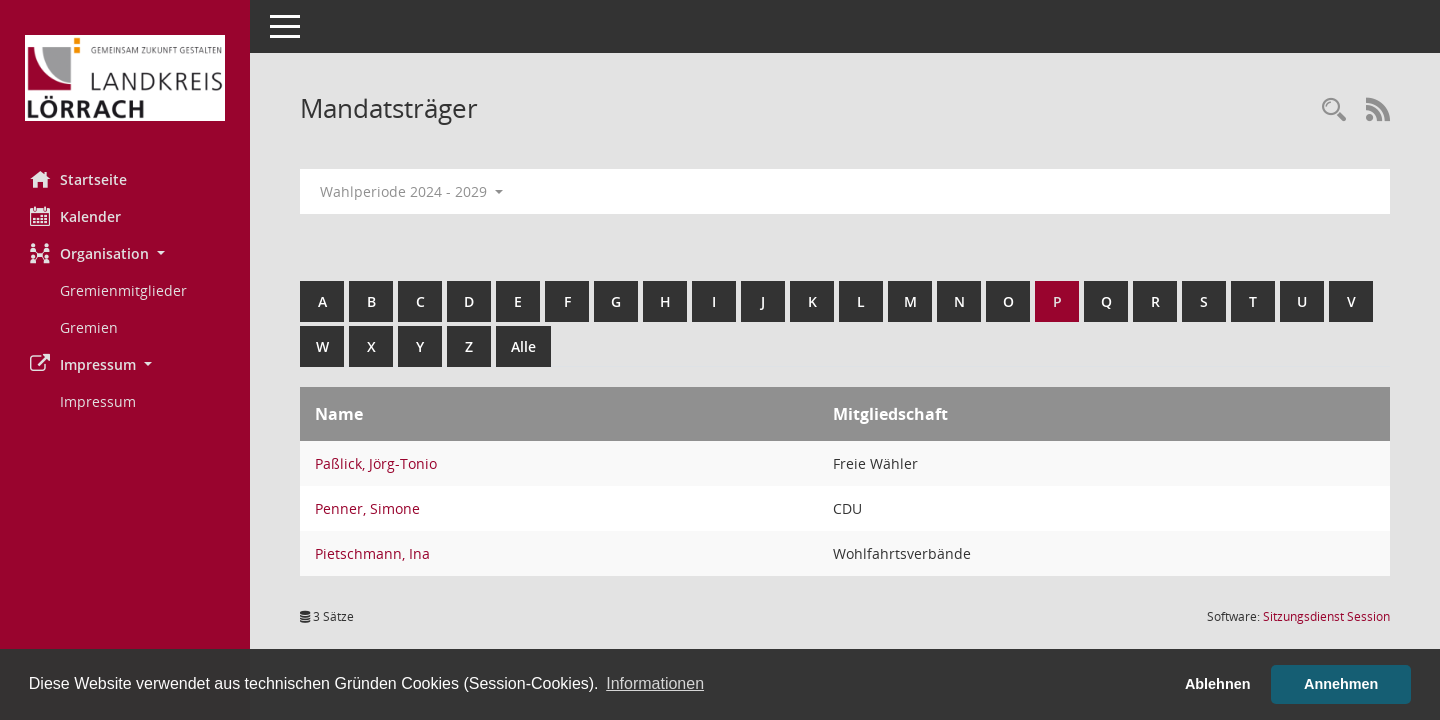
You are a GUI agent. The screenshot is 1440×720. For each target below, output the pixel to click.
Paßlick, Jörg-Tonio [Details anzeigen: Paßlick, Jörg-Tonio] (376, 463)
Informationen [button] (655, 683)
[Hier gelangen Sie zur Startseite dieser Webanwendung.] (125, 78)
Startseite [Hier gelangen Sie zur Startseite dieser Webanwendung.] (78, 179)
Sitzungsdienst (1326, 616)
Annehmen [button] (1341, 684)
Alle (523, 346)
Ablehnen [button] (1218, 684)
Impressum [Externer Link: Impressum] (98, 401)
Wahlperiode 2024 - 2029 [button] (411, 191)
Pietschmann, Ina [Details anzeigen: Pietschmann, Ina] (372, 553)
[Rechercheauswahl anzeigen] (1334, 110)
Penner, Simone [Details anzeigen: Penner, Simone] (367, 508)
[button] (125, 253)
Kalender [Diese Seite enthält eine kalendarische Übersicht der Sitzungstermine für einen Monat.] (75, 216)
